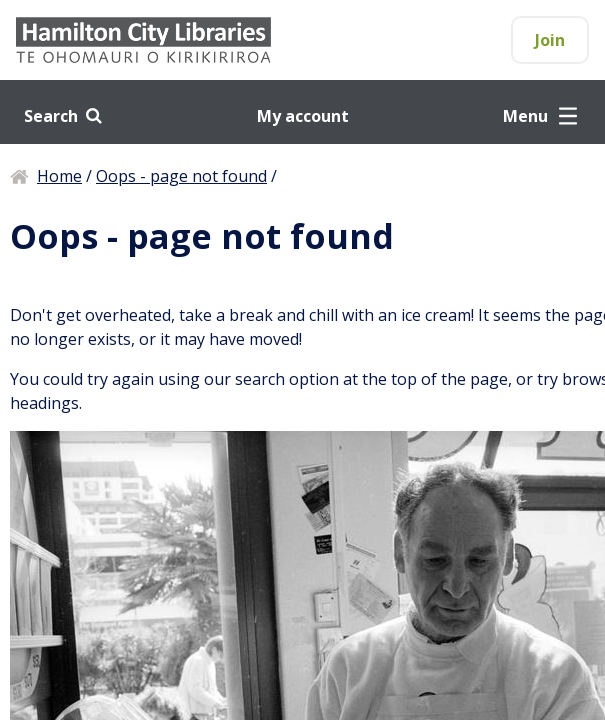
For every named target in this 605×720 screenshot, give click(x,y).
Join (550, 40)
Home (59, 176)
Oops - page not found (181, 176)
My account (303, 116)
